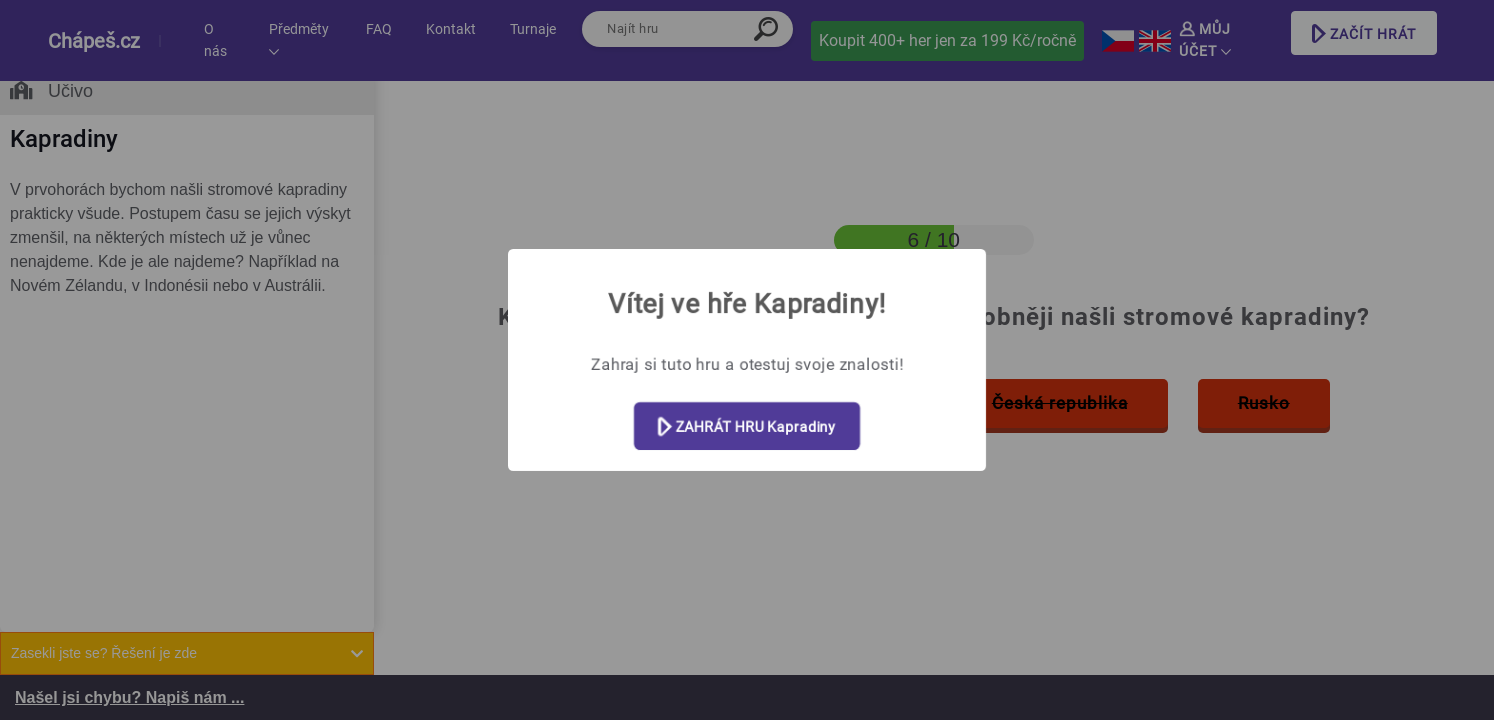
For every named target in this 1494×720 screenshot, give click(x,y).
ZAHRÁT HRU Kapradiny (747, 427)
